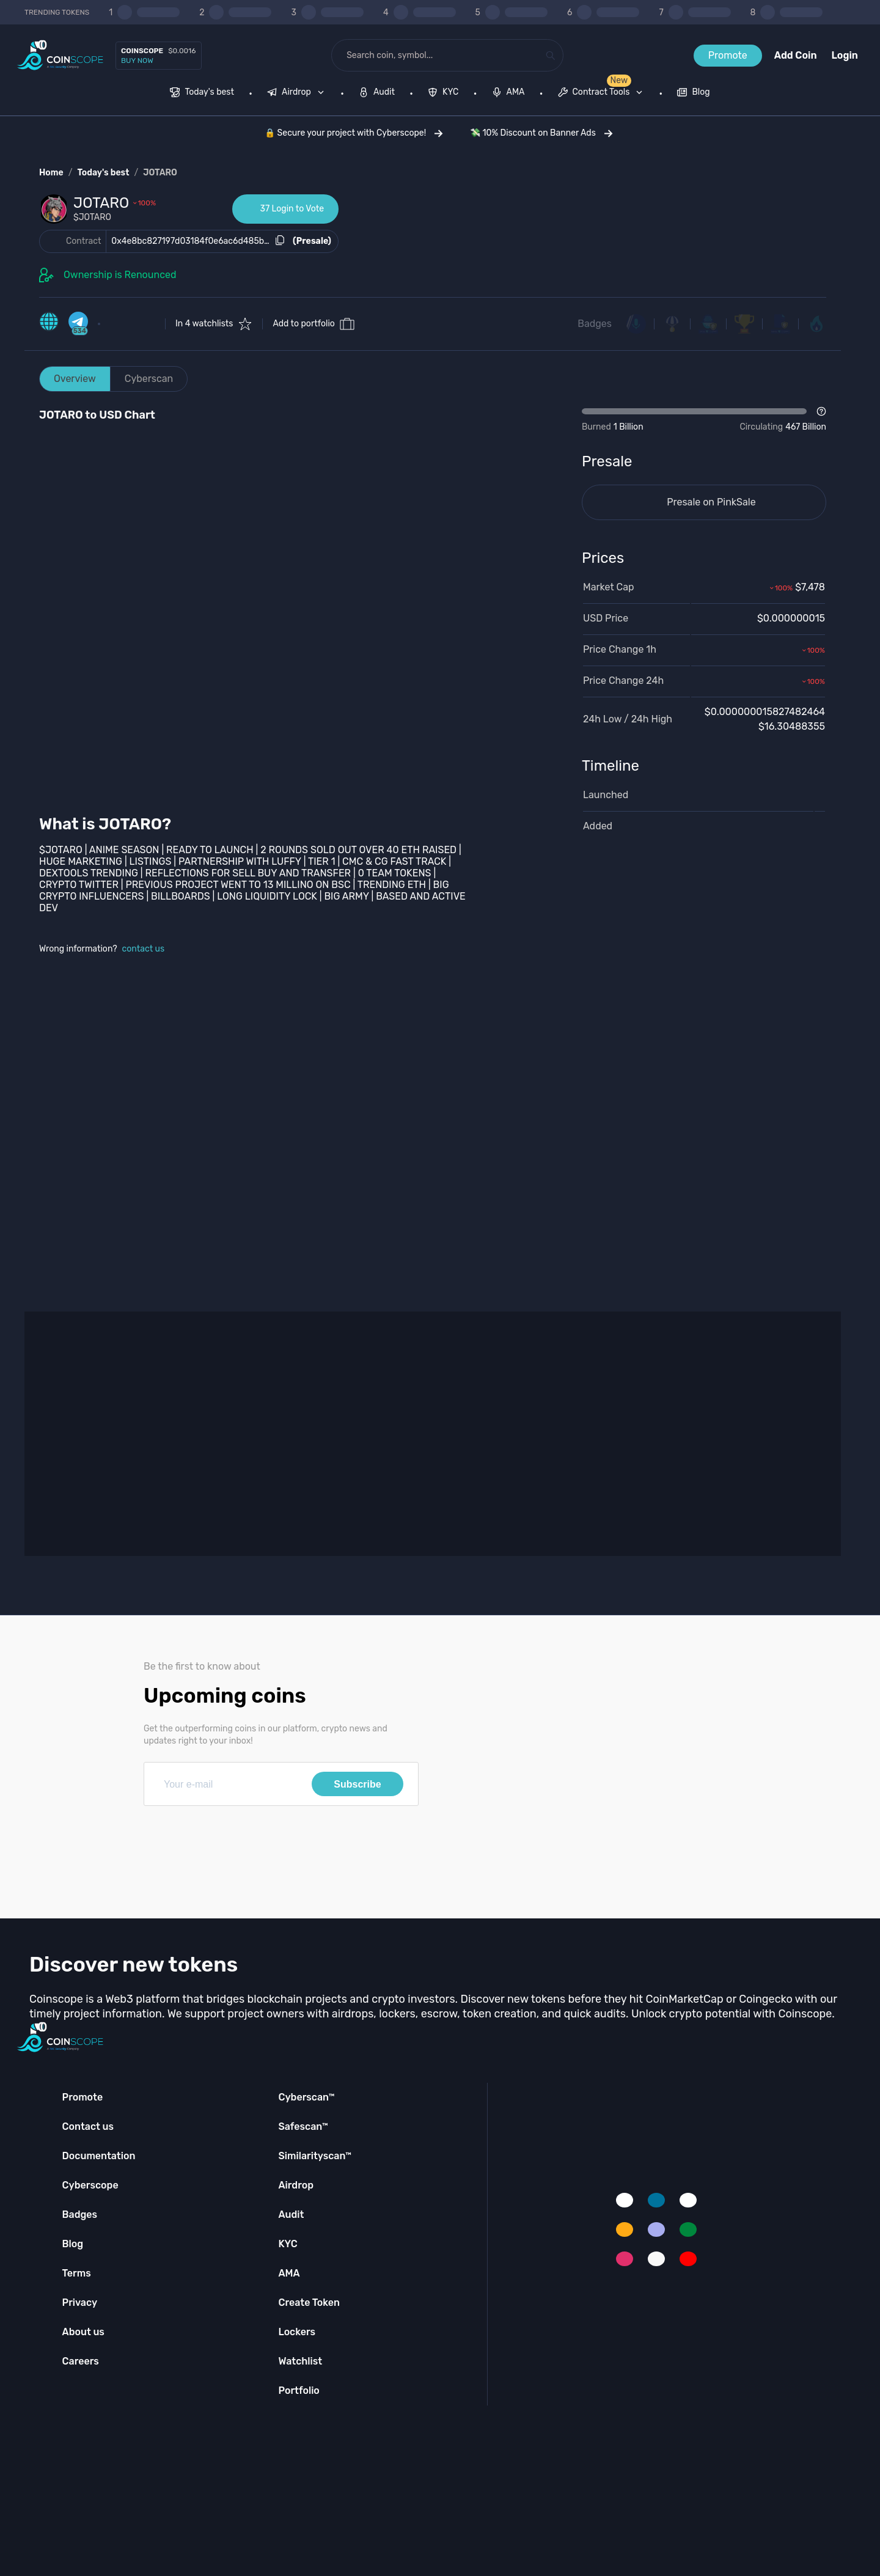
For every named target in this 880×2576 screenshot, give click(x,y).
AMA (288, 2273)
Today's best (103, 172)
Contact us (88, 2126)
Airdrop (296, 2185)
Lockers (296, 2332)
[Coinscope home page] (60, 55)
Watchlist (300, 2361)
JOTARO (160, 172)
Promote (727, 55)
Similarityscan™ (314, 2156)
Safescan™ (303, 2126)
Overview (75, 378)
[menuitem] (202, 94)
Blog (73, 2244)
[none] (298, 94)
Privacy (79, 2302)
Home (51, 172)
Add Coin (795, 55)
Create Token (309, 2302)
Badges (595, 323)
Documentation (99, 2156)
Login (845, 55)
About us (83, 2332)
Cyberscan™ (306, 2097)
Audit (291, 2214)
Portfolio (298, 2390)
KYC (287, 2244)
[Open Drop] (704, 419)
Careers (80, 2361)
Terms (76, 2273)
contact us (143, 949)
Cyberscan (149, 378)
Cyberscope (90, 2185)
